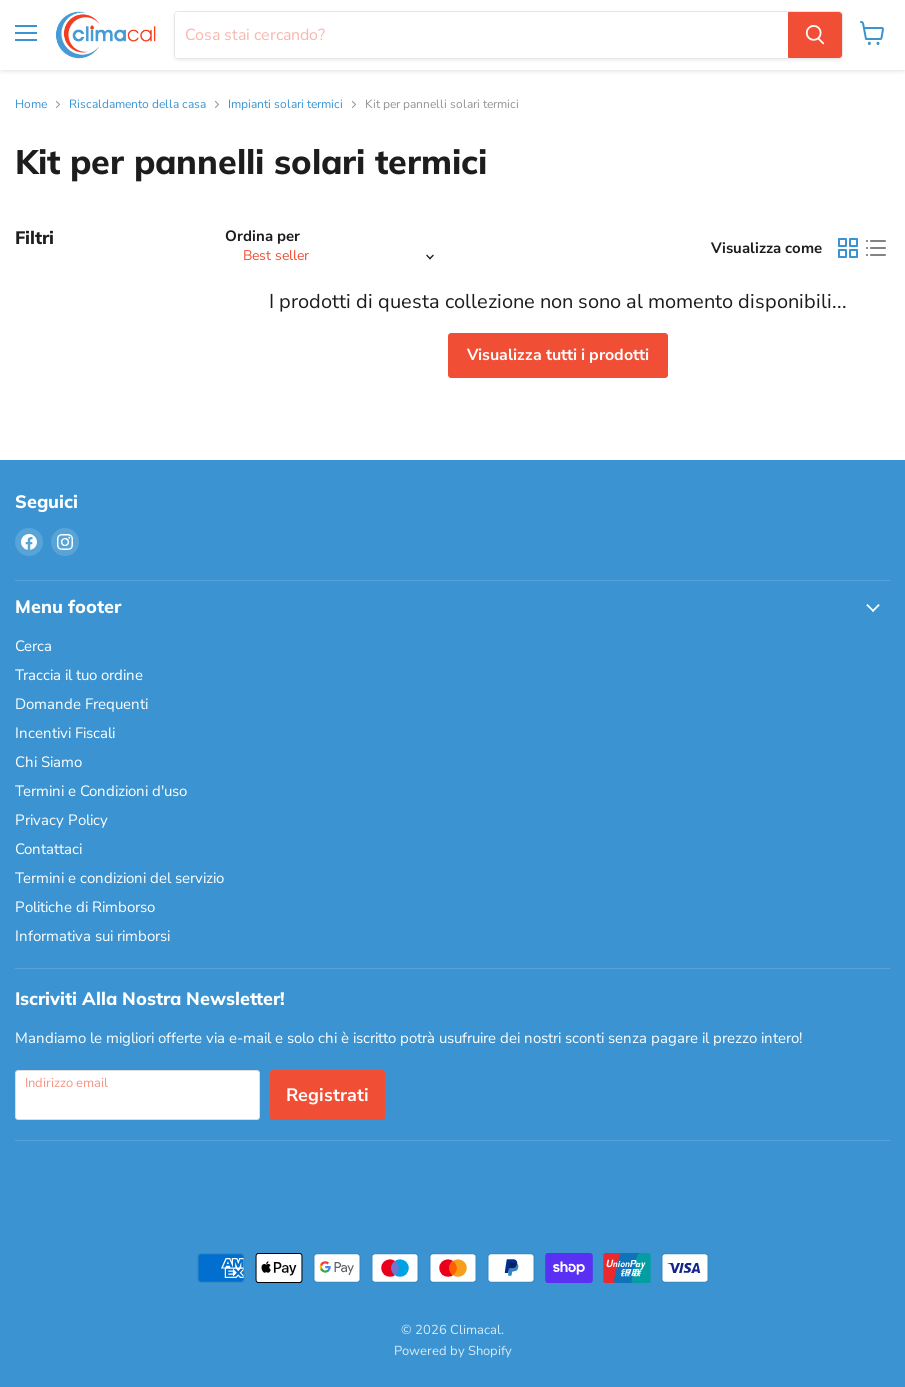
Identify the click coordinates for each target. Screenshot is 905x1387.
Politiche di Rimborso (85, 907)
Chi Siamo (48, 762)
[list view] (876, 248)
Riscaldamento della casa (137, 105)
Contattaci (48, 849)
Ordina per (262, 236)
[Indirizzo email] (137, 1095)
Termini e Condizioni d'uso (101, 791)
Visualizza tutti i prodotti (558, 355)
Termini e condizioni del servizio (119, 878)
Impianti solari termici (285, 105)
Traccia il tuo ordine (79, 675)
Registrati (327, 1095)
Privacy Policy (61, 820)
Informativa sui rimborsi (92, 936)
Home (31, 105)
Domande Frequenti (81, 704)
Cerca (33, 646)
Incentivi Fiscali (65, 733)
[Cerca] (481, 35)
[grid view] (848, 248)
